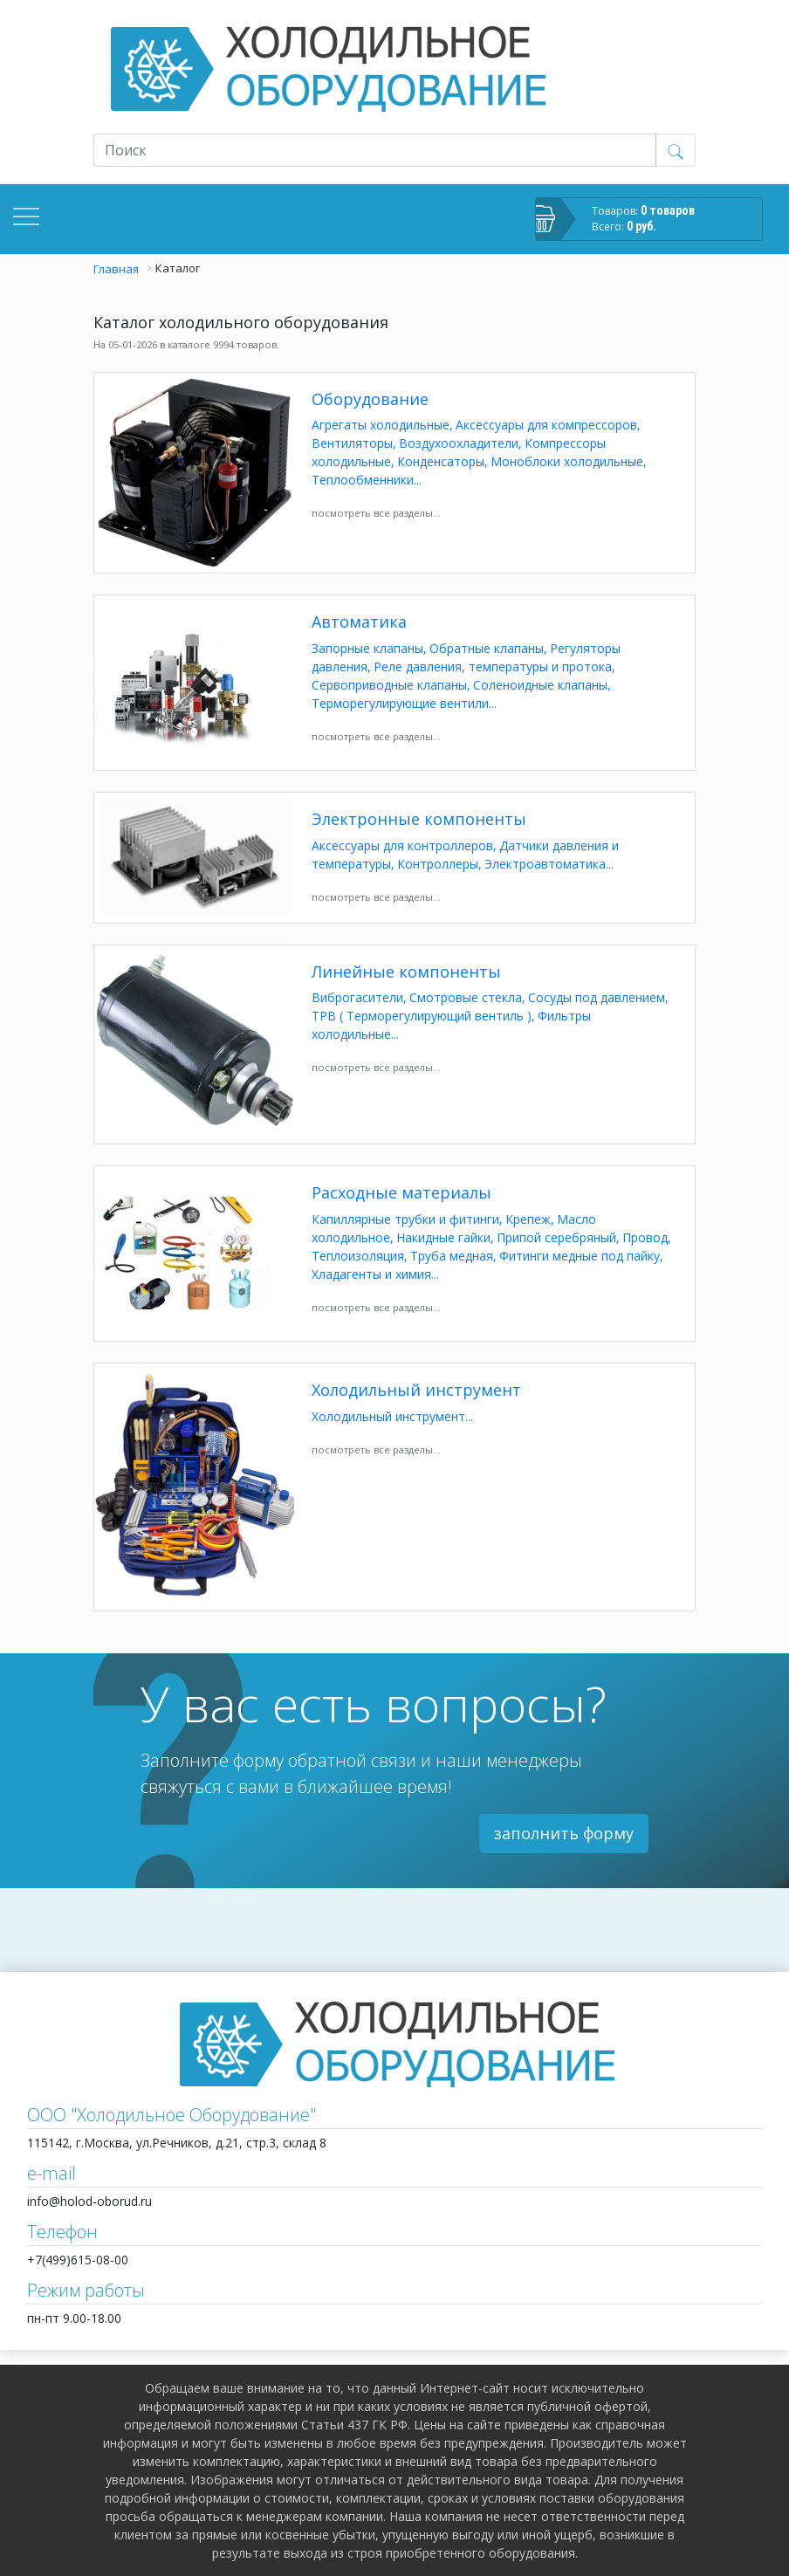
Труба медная (451, 1255)
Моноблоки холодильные (567, 461)
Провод (645, 1237)
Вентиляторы (352, 443)
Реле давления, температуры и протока (493, 666)
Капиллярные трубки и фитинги (405, 1219)
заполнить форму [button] (564, 1833)
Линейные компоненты (406, 972)
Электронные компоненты (419, 819)
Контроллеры (437, 863)
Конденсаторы (440, 461)
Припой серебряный (556, 1237)
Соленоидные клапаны (540, 685)
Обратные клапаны (486, 648)
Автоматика (359, 622)
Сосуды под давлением (596, 997)
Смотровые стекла (465, 997)
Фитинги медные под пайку (579, 1255)
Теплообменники (363, 479)
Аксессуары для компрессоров (546, 424)
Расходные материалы (401, 1193)
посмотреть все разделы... (376, 512)
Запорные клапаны (367, 648)
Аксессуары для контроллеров (402, 845)
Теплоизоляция (358, 1255)
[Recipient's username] (374, 150)
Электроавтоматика (545, 863)
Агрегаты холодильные (380, 424)
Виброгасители (357, 997)
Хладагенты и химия (371, 1274)
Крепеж (528, 1219)
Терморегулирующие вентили (400, 703)
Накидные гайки (443, 1237)
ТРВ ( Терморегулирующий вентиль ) (422, 1015)
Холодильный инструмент (416, 1390)
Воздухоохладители (458, 443)
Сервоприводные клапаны (389, 685)
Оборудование (370, 399)
